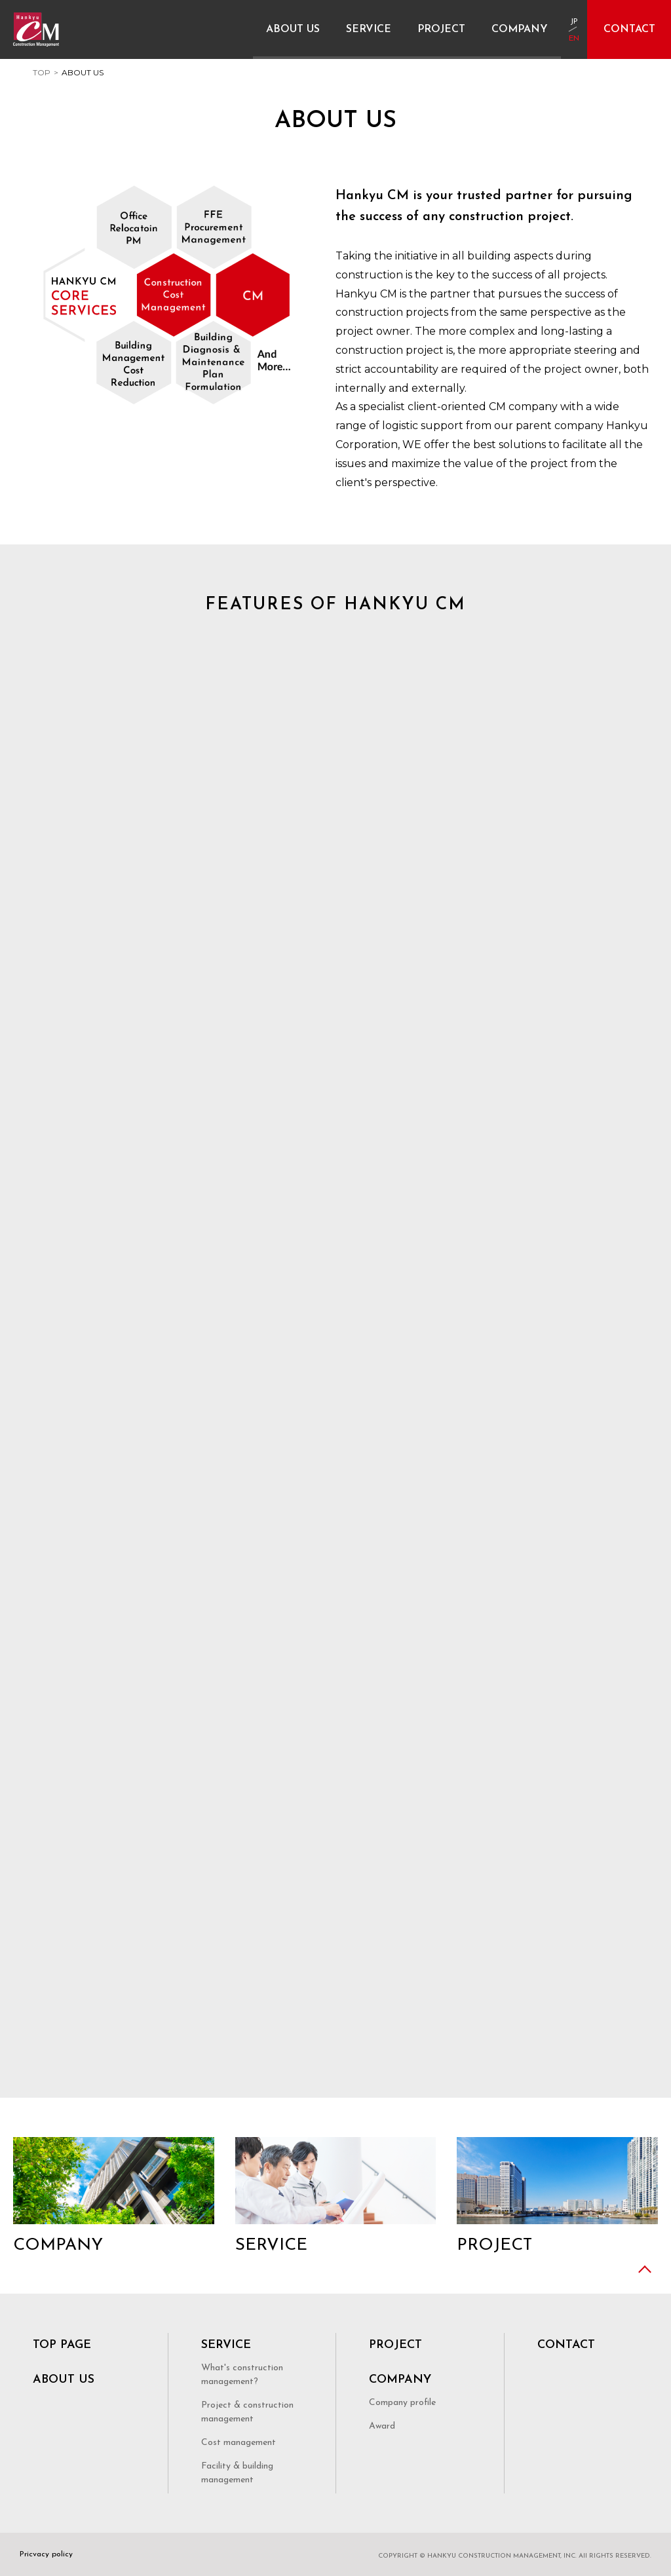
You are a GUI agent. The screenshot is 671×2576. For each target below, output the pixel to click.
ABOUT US (63, 2380)
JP (574, 22)
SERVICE (226, 2345)
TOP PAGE (62, 2345)
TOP (41, 72)
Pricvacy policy (46, 2554)
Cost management (238, 2443)
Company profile (402, 2403)
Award (382, 2426)
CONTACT (566, 2345)
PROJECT (395, 2345)
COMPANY (400, 2380)
